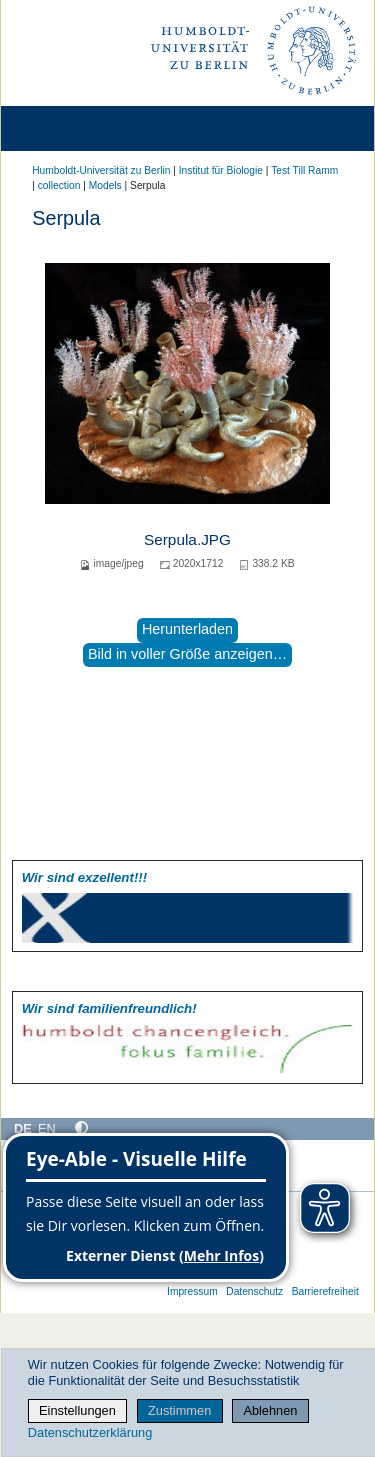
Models (105, 185)
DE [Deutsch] (23, 1128)
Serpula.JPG (187, 539)
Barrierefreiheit (325, 1291)
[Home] (72, 128)
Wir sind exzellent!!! (84, 877)
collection (59, 185)
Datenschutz (254, 1291)
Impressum (192, 1291)
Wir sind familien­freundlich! (109, 1008)
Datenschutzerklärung (90, 1432)
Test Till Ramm (304, 170)
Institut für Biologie (221, 170)
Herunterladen (187, 629)
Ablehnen (270, 1410)
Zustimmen (179, 1410)
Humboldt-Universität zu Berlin (101, 170)
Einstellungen (77, 1410)
